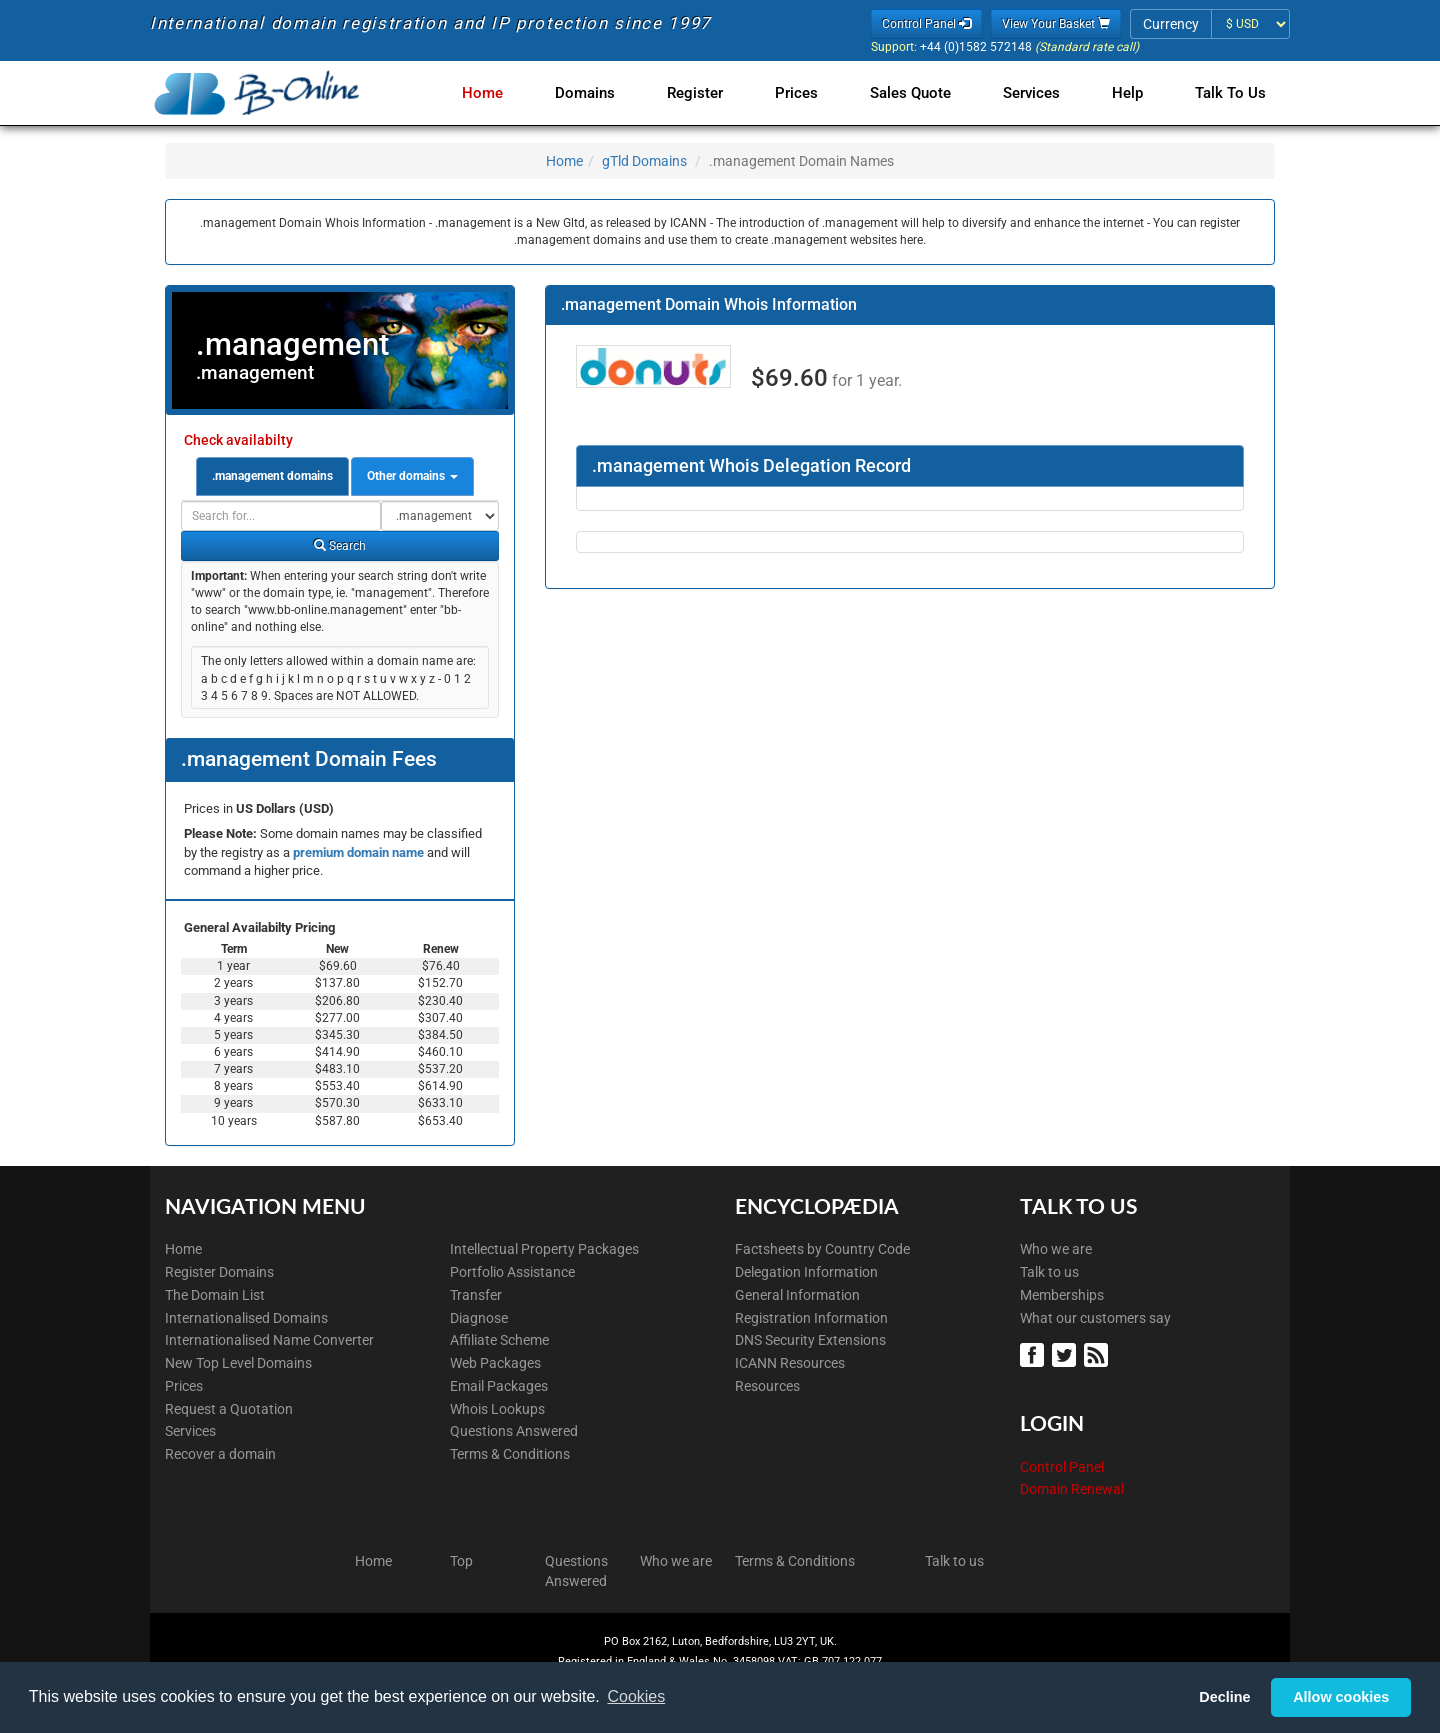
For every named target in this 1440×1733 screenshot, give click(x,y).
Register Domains (219, 1272)
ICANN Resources (790, 1363)
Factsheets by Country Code (822, 1249)
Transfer (476, 1295)
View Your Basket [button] (1056, 24)
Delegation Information (806, 1272)
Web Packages (495, 1363)
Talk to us (1049, 1272)
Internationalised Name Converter (269, 1340)
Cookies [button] (636, 1696)
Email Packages (499, 1386)
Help (1131, 93)
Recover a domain (220, 1454)
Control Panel (1062, 1467)
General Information (797, 1295)
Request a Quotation (229, 1409)
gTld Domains (644, 161)
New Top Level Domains (238, 1363)
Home (510, 93)
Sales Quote (922, 93)
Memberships (1062, 1295)
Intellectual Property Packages (544, 1249)
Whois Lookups (497, 1409)
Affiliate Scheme (499, 1340)
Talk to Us (1230, 93)
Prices (812, 93)
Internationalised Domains (246, 1318)
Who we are (1056, 1249)
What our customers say (1095, 1318)
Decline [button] (1224, 1697)
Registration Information (811, 1318)
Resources (767, 1386)
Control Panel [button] (926, 24)
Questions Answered (514, 1431)
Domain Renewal (1072, 1489)
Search (340, 546)
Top (461, 1561)
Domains (609, 93)
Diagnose (479, 1318)
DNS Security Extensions (810, 1340)
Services (1039, 93)
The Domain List (215, 1295)
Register (715, 93)
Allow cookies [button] (1341, 1697)
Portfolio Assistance (512, 1272)
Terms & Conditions (510, 1454)
